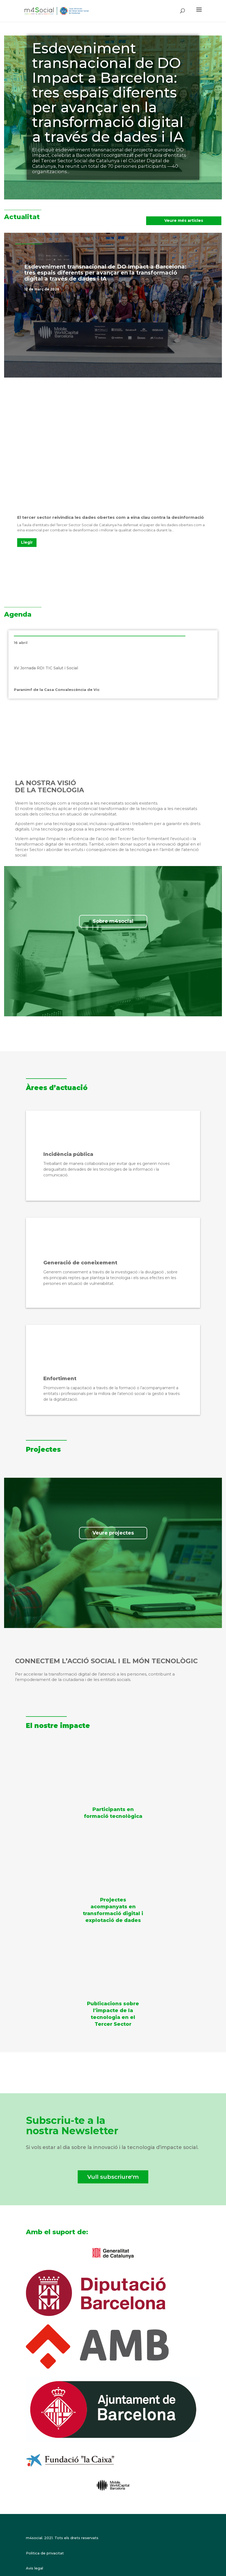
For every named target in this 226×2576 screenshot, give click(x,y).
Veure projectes (113, 1533)
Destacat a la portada (78, 289)
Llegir (27, 542)
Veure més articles (183, 220)
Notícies (107, 289)
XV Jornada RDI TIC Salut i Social (46, 668)
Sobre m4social (113, 921)
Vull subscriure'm (113, 2176)
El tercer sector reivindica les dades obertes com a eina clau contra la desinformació (110, 517)
